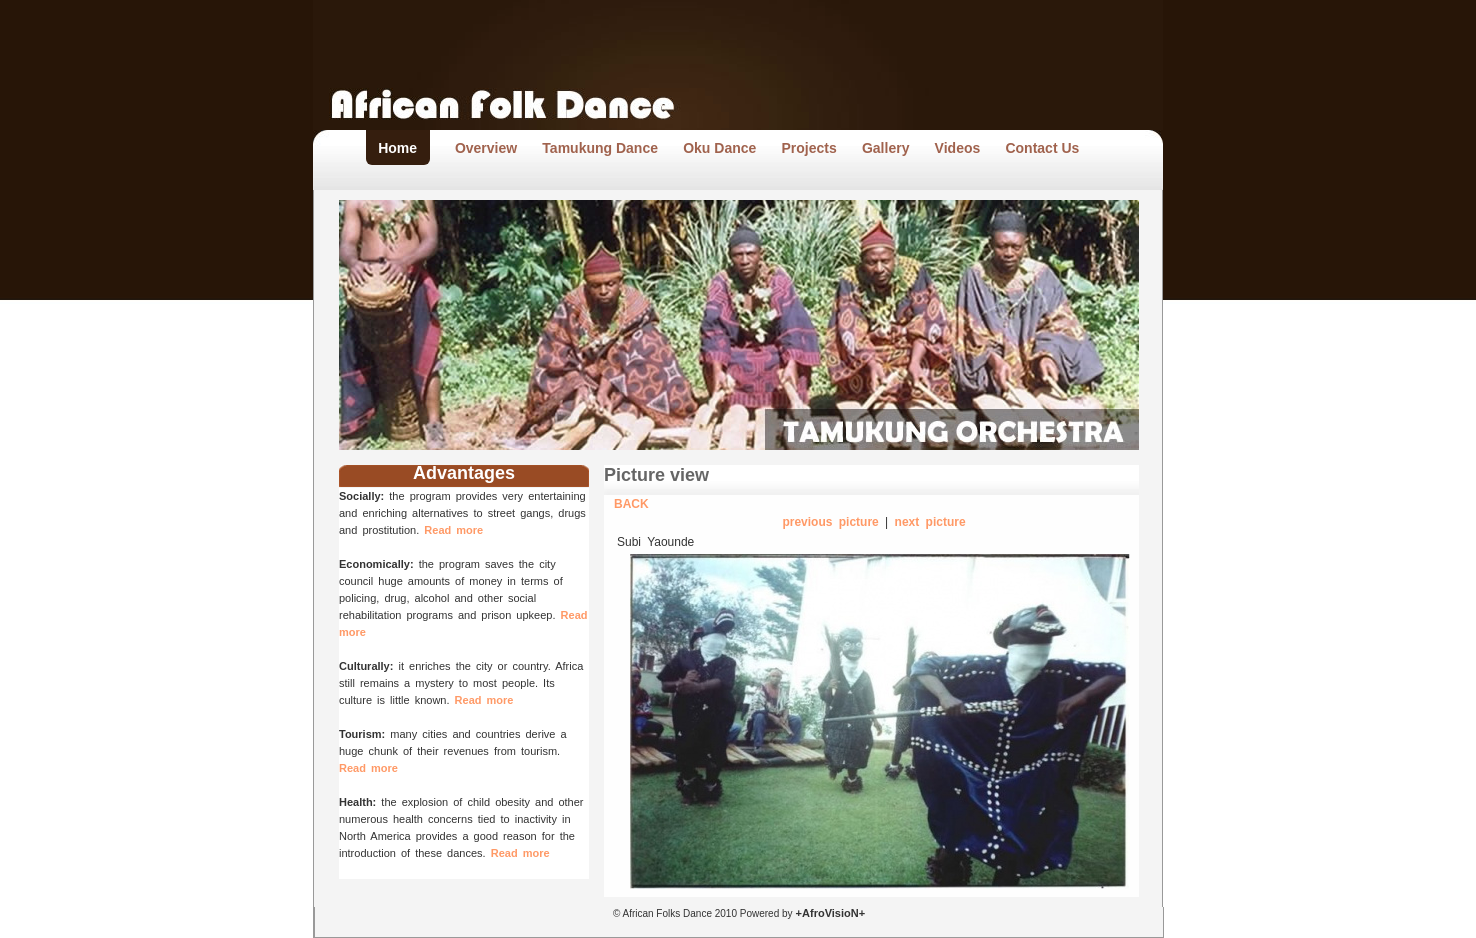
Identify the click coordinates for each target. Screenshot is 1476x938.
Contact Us (1042, 148)
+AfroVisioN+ (829, 913)
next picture (930, 522)
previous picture (830, 522)
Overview (486, 148)
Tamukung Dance (600, 148)
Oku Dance (719, 148)
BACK (631, 504)
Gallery (885, 148)
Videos (958, 148)
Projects (809, 148)
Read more (453, 530)
